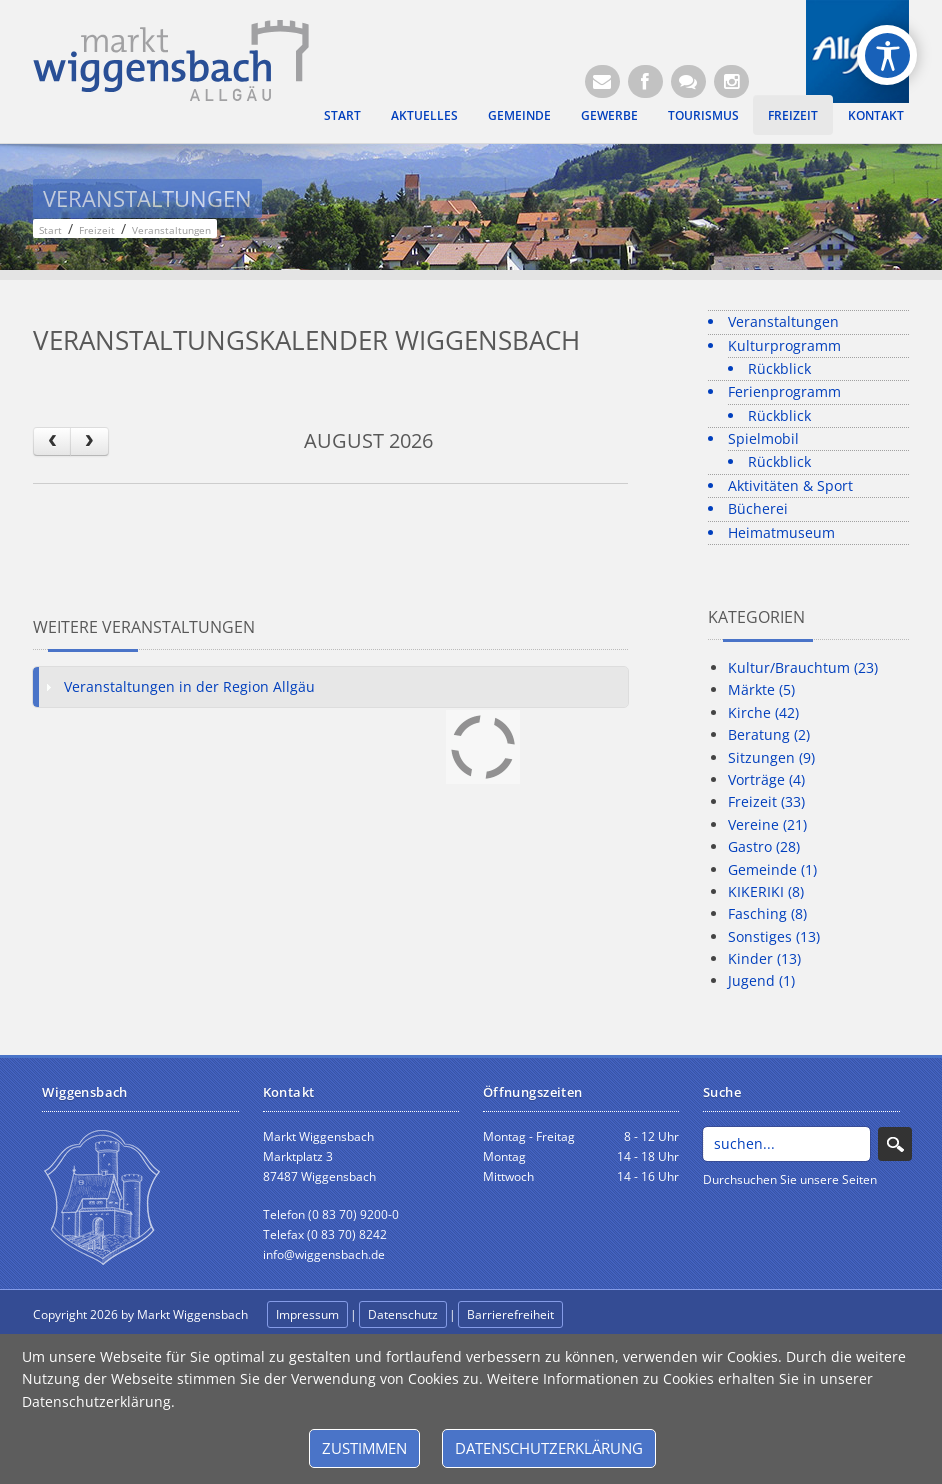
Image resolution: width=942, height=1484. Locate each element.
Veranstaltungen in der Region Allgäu (189, 686)
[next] (89, 441)
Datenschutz (403, 1314)
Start (342, 115)
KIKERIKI (766, 891)
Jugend (761, 980)
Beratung (769, 734)
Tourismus (703, 115)
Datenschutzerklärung (549, 1448)
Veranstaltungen (783, 321)
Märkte (761, 689)
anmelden (610, 1315)
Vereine (767, 824)
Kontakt (876, 115)
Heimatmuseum (781, 532)
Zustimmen (364, 1448)
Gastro (764, 846)
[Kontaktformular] (688, 81)
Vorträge (766, 779)
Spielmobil (763, 438)
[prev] (52, 441)
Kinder (764, 958)
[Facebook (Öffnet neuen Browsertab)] (645, 81)
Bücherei (758, 508)
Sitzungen (771, 757)
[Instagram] (731, 81)
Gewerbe (609, 115)
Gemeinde (519, 115)
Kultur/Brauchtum (803, 667)
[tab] (330, 687)
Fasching (767, 913)
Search (895, 1144)
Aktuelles (424, 115)
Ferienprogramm (784, 391)
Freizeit (793, 115)
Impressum (307, 1314)
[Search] (786, 1144)
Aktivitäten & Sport (790, 485)
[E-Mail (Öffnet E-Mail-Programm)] (602, 81)
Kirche (763, 712)
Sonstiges (774, 936)
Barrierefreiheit (510, 1314)
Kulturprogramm (784, 345)
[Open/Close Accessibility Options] (887, 55)
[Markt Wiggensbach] (171, 58)
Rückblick (779, 368)
